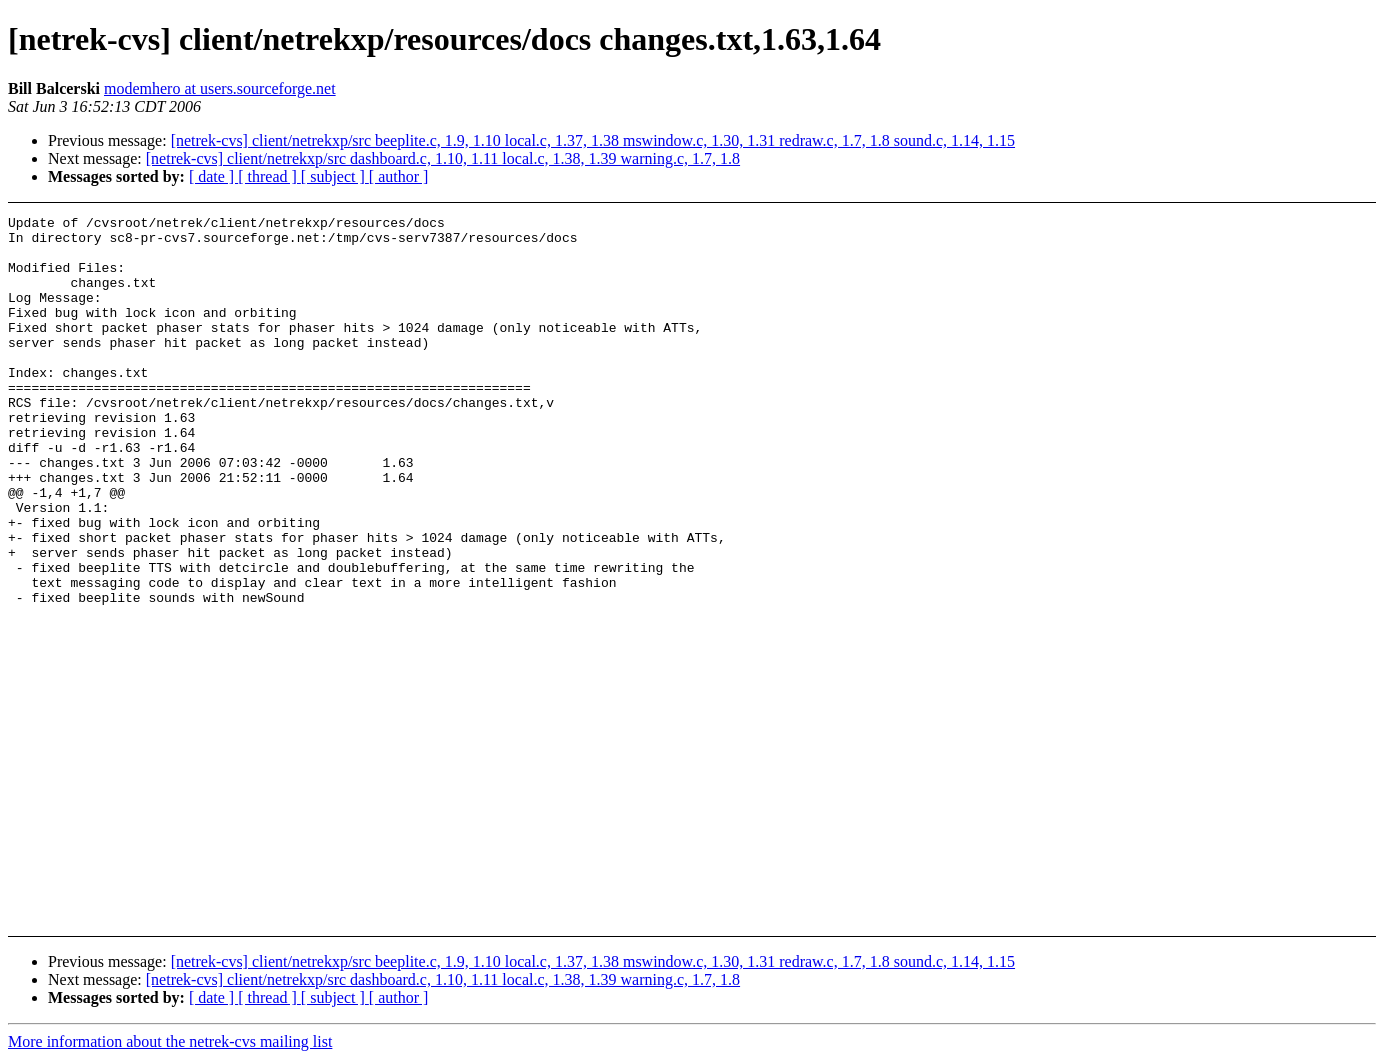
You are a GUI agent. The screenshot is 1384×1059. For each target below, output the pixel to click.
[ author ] (399, 176)
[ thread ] (269, 176)
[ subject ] (335, 176)
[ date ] (213, 176)
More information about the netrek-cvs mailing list (170, 1041)
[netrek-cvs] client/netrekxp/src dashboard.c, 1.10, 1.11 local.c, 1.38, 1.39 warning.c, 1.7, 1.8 (443, 158)
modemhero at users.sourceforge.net (220, 88)
